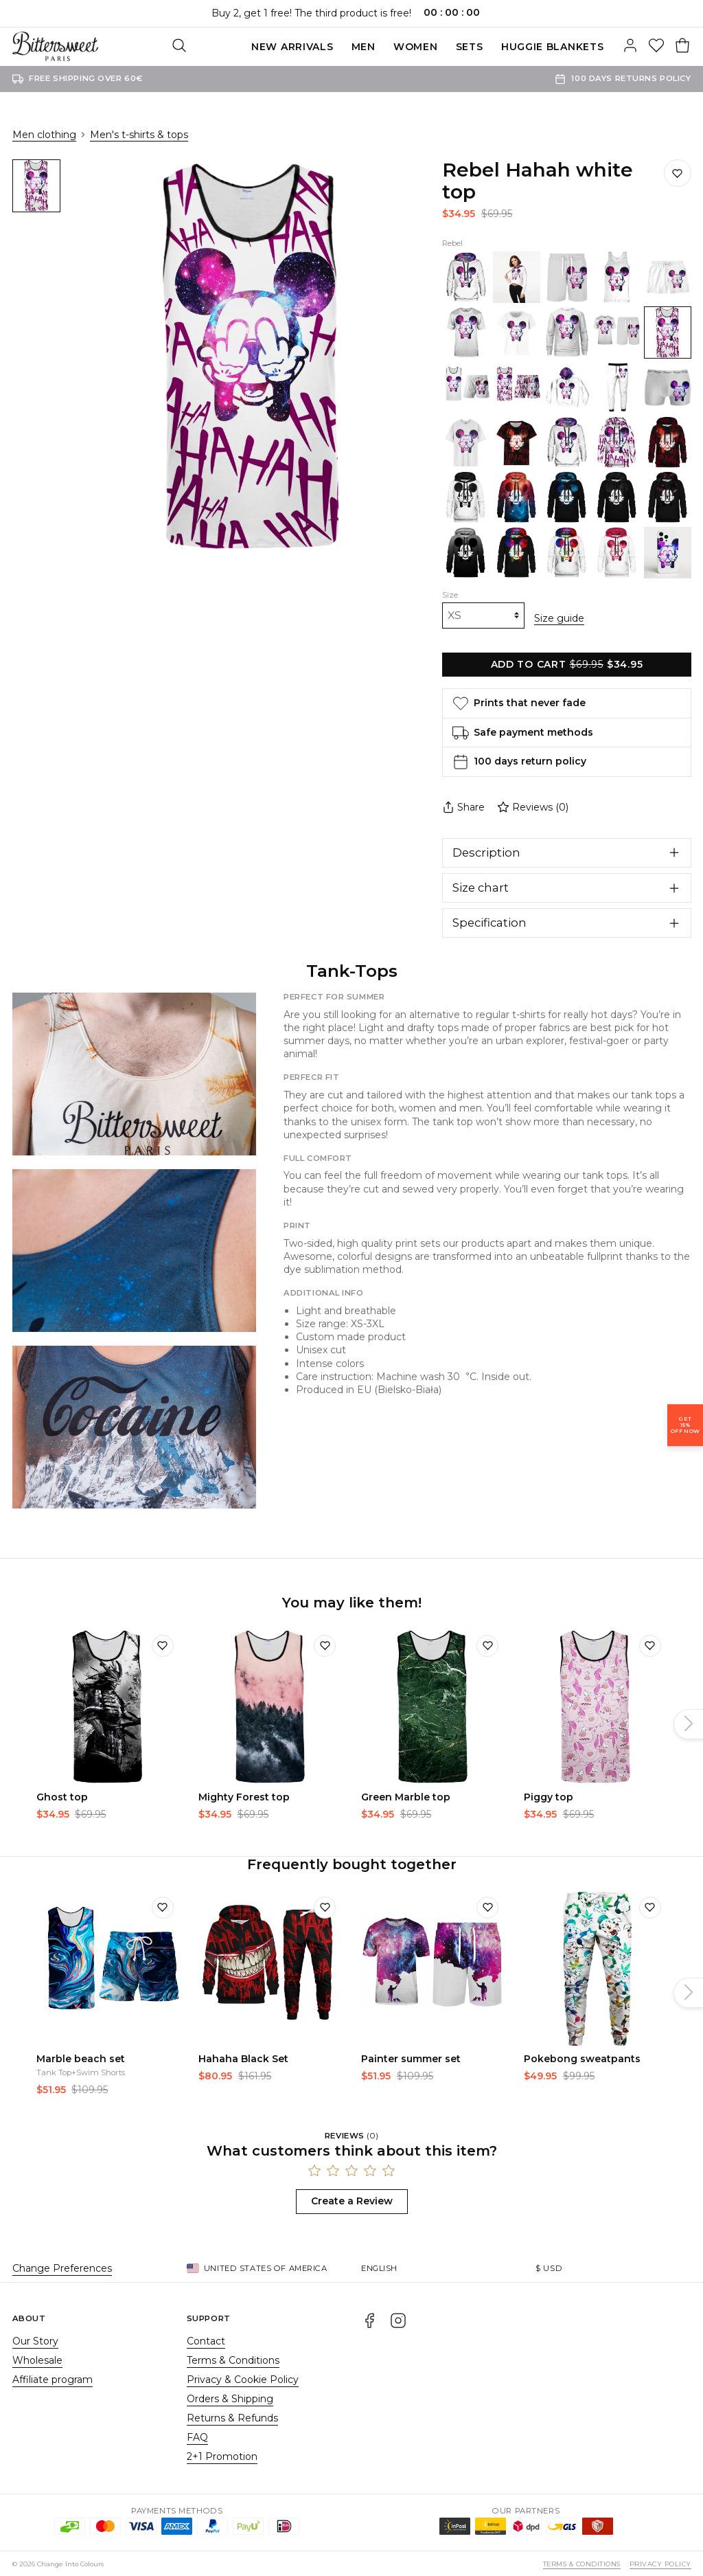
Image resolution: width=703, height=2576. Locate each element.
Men (292, 47)
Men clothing (44, 134)
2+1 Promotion (222, 2455)
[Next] (688, 1722)
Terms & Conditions (233, 2359)
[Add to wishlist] (163, 1644)
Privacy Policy (660, 2562)
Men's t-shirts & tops (139, 134)
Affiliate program (52, 2378)
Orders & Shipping (230, 2397)
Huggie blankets (481, 47)
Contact (206, 2340)
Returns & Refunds (232, 2416)
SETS (398, 47)
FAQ (197, 2436)
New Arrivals (221, 47)
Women (344, 47)
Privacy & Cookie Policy (243, 2378)
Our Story (35, 2340)
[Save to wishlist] (677, 173)
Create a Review (352, 2199)
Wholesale (37, 2359)
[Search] (604, 46)
